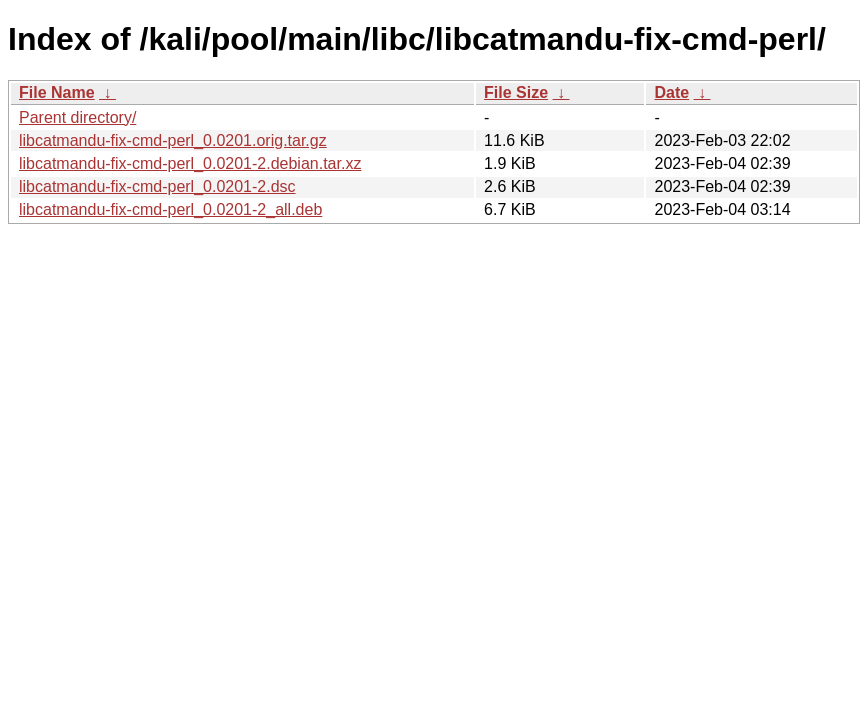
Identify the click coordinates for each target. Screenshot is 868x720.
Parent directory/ (77, 117)
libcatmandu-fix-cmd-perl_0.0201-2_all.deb (170, 209)
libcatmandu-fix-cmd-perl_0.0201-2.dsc (157, 186)
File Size (516, 92)
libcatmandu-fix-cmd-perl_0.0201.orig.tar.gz (173, 140)
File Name (57, 92)
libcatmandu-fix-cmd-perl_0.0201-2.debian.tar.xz (190, 163)
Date (671, 92)
